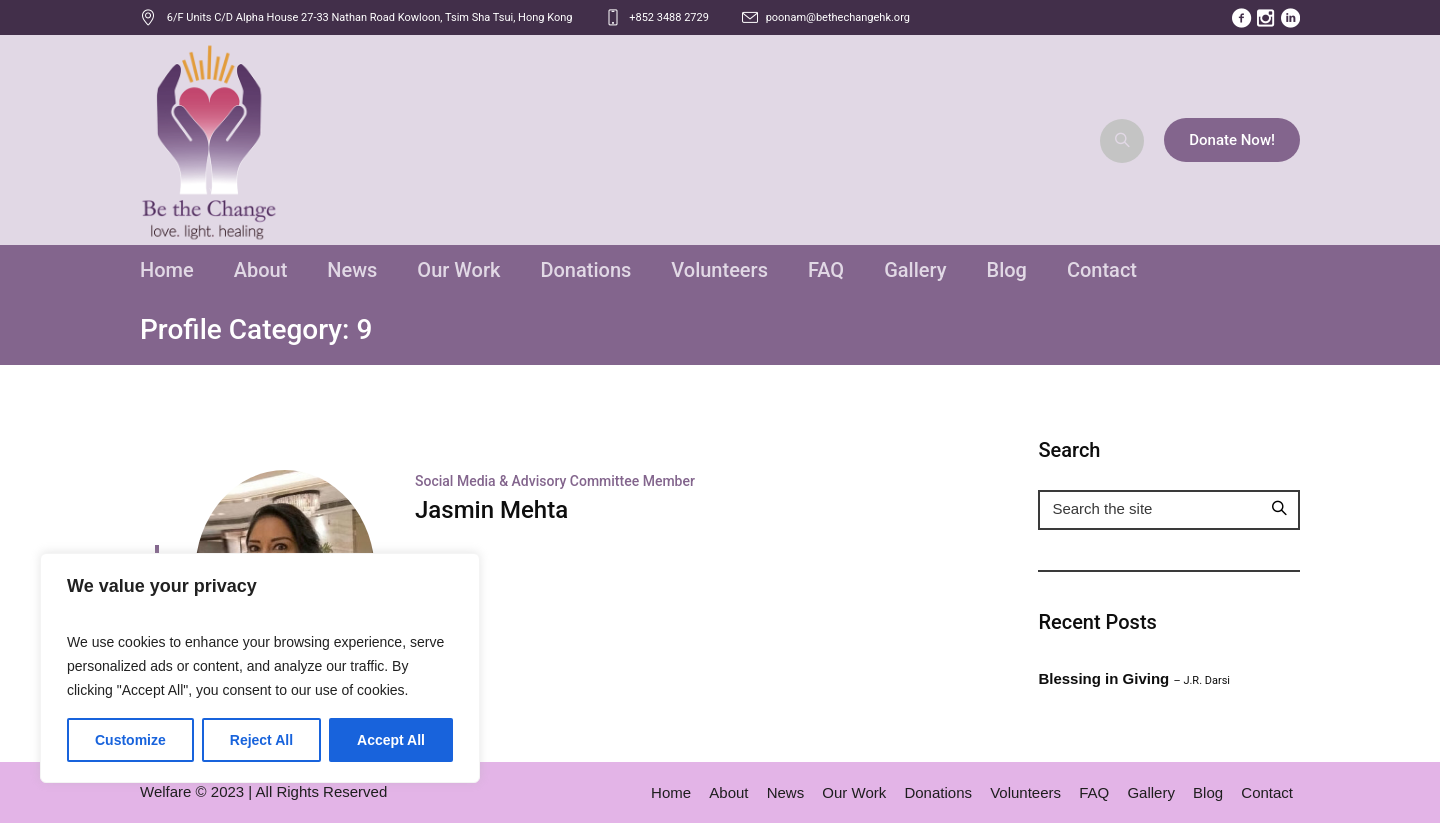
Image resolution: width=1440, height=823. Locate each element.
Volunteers (1025, 792)
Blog (1208, 792)
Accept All (391, 740)
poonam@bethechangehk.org (838, 17)
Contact (1267, 792)
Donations (938, 792)
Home (671, 792)
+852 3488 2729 (669, 17)
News (786, 792)
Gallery (1151, 792)
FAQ (1094, 792)
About (728, 792)
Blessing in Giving (1134, 678)
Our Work (854, 792)
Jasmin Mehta (491, 510)
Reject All (261, 740)
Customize (130, 740)
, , (370, 17)
